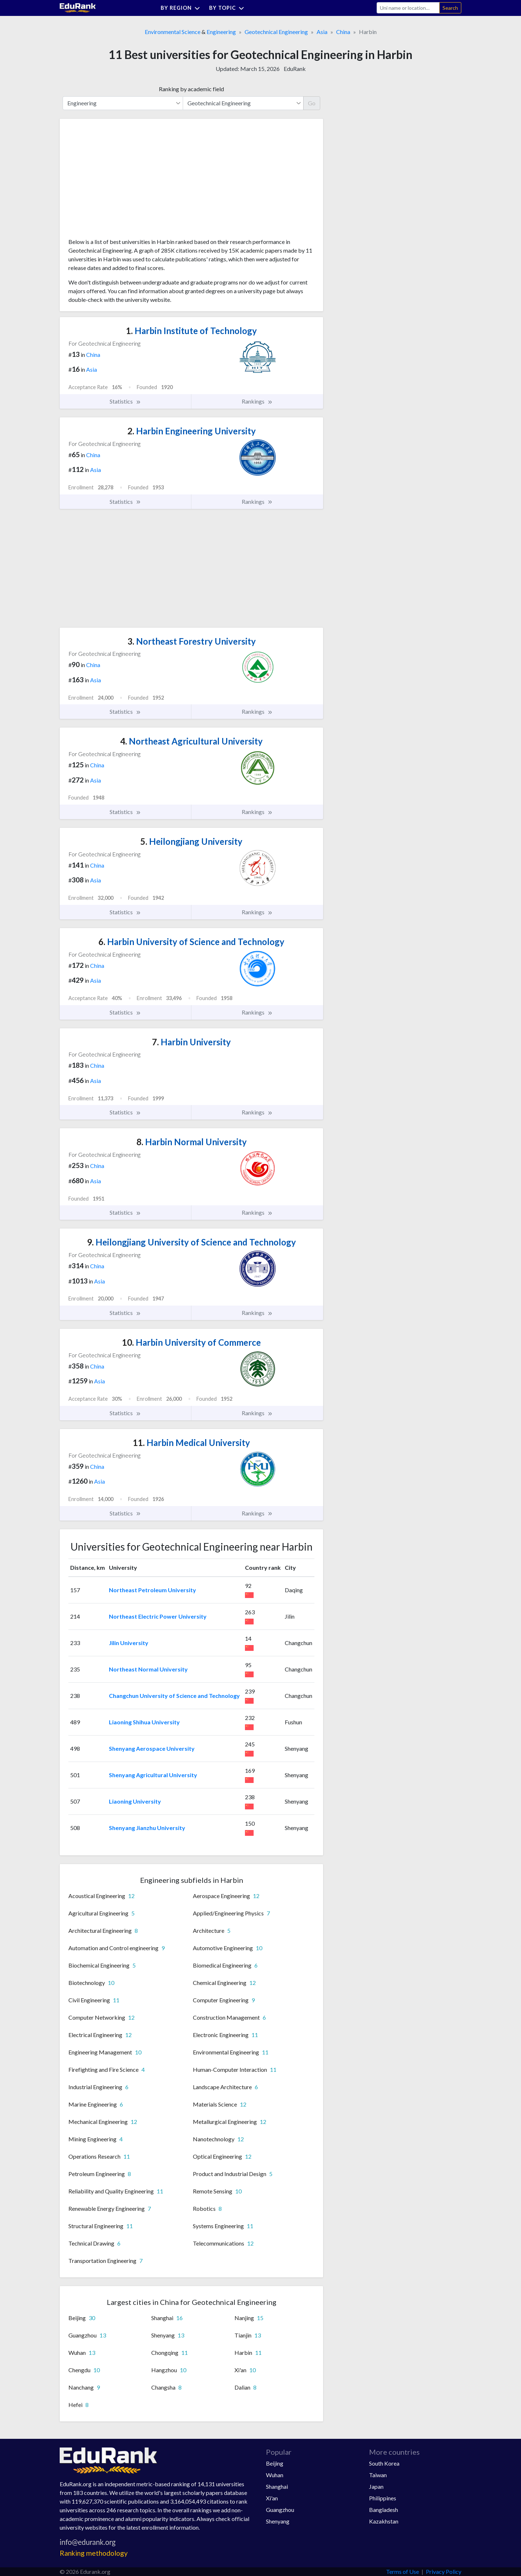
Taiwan (378, 2474)
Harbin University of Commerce (191, 1342)
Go (311, 103)
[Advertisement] (123, 181)
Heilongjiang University (191, 841)
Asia (322, 31)
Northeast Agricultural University (191, 741)
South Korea (384, 2463)
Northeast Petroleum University (152, 1589)
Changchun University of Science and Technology (174, 1695)
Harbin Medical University (191, 1442)
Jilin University (128, 1642)
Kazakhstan (383, 2521)
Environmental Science (172, 31)
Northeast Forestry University (191, 641)
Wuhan (274, 2474)
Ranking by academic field (191, 88)
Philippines (382, 2498)
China (343, 31)
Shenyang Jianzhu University (147, 1827)
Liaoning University (135, 1801)
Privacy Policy (443, 2571)
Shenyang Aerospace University (152, 1748)
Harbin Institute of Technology (191, 330)
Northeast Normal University (148, 1669)
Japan (376, 2486)
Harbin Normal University (191, 1142)
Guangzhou (280, 2509)
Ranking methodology (94, 2553)
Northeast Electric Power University (158, 1616)
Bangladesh (383, 2509)
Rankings (257, 401)
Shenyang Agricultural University (153, 1774)
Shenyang (277, 2521)
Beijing (274, 2463)
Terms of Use (402, 2571)
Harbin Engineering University (191, 431)
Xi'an (272, 2498)
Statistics (125, 401)
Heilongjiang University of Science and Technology (191, 1242)
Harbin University (191, 1042)
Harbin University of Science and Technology (191, 941)
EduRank (295, 68)
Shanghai (277, 2486)
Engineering (221, 31)
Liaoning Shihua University (144, 1722)
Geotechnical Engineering (276, 31)
